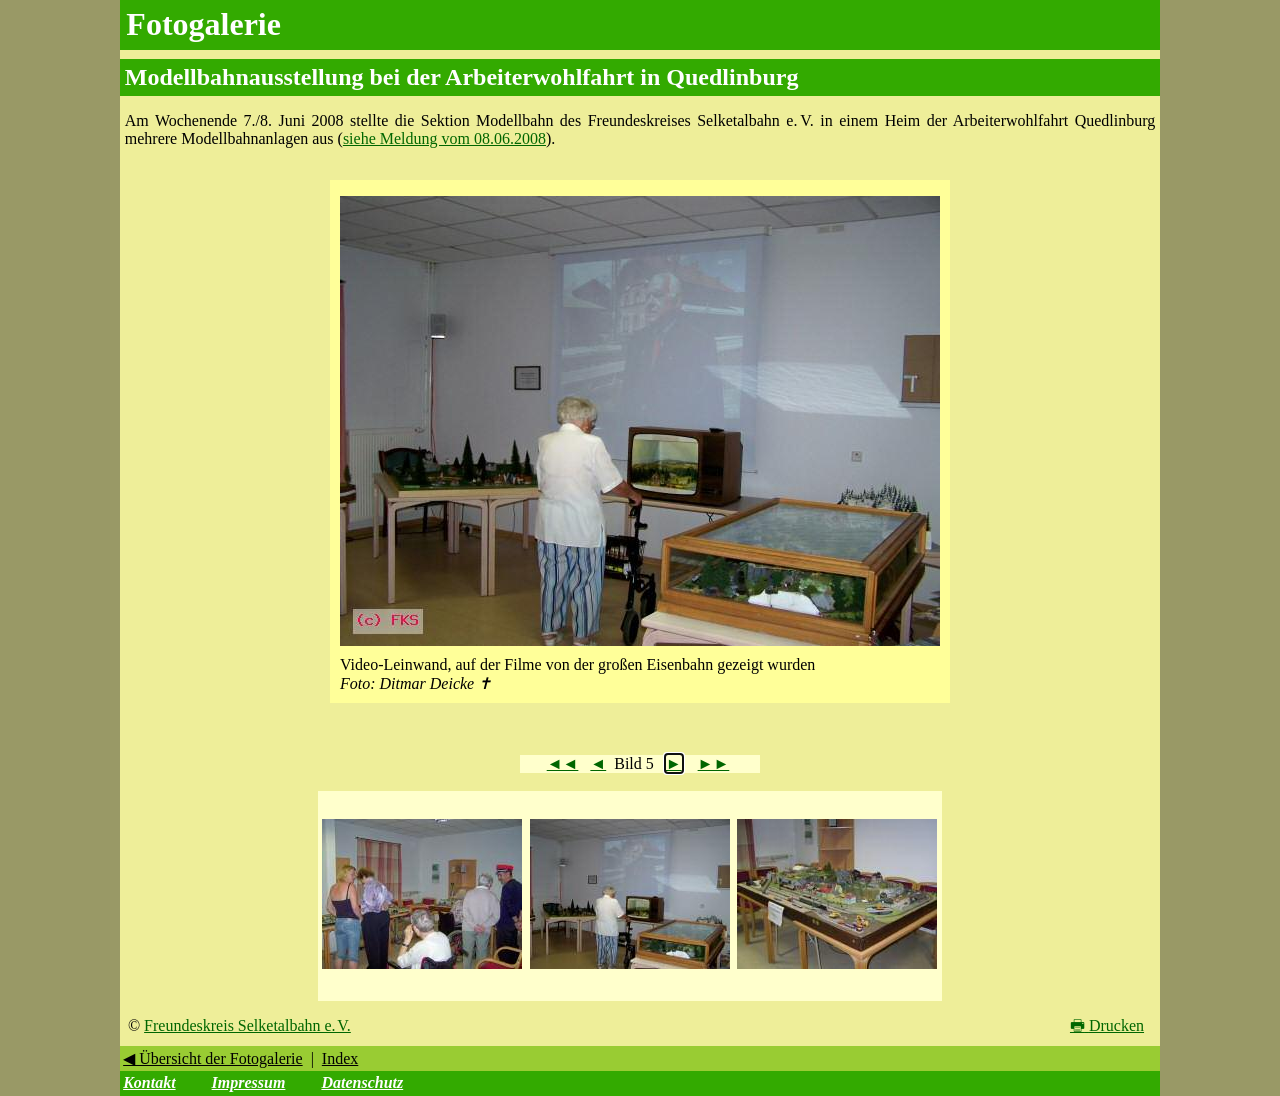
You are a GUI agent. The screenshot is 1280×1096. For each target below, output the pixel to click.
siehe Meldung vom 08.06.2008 (444, 138)
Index (340, 1058)
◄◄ (563, 763)
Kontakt (149, 1082)
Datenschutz (362, 1082)
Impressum (249, 1082)
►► (714, 763)
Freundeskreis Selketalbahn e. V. (247, 1025)
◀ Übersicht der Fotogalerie (213, 1058)
